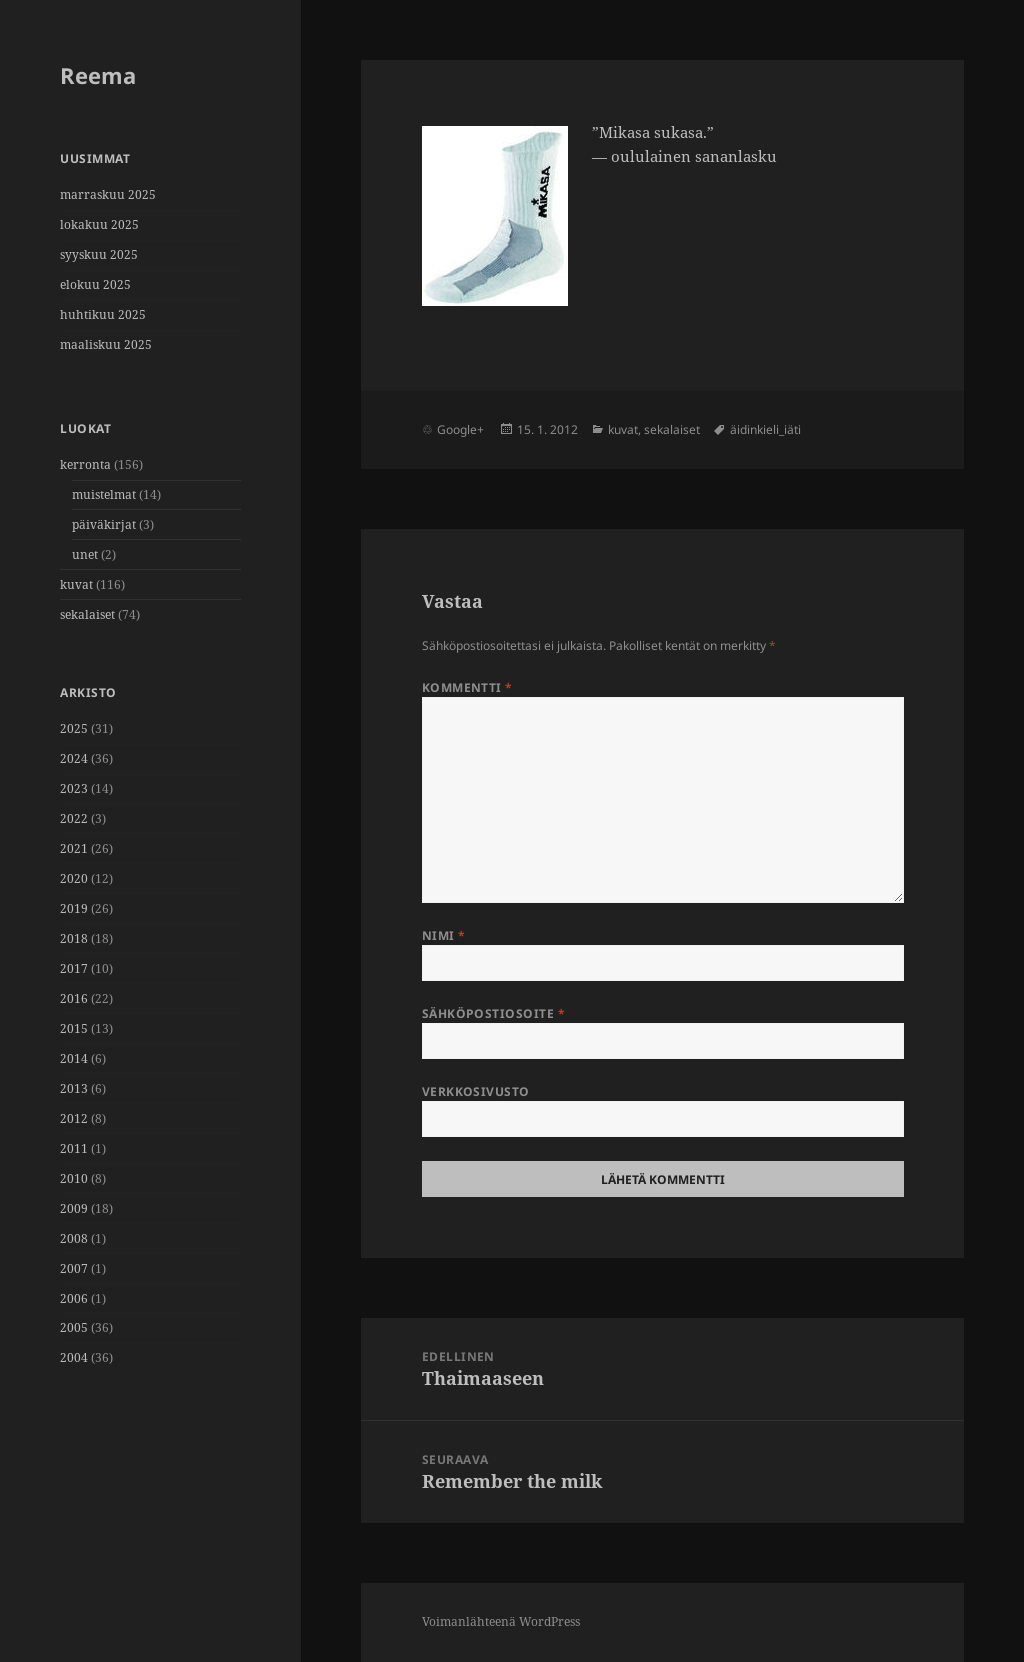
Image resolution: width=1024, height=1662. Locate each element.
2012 (74, 1118)
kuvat (76, 584)
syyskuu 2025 (99, 254)
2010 (74, 1178)
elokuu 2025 (95, 284)
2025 (74, 728)
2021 (74, 848)
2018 (74, 938)
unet (85, 554)
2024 (74, 758)
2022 (74, 818)
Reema (98, 75)
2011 (74, 1148)
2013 (74, 1088)
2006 (74, 1298)
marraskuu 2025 (108, 194)
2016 (74, 998)
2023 (74, 788)
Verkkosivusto (476, 1091)
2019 (74, 908)
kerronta (85, 464)
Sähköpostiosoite (494, 1013)
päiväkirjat (104, 524)
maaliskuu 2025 (106, 344)
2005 (74, 1327)
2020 (74, 878)
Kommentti (467, 687)
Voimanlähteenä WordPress (501, 1621)
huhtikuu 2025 (103, 314)
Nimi (444, 935)
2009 (74, 1208)
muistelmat (104, 494)
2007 (74, 1268)
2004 (74, 1357)
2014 (74, 1058)
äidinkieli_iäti (765, 429)
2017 (74, 968)
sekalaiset (87, 614)
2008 (74, 1238)
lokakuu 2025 (99, 224)
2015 (74, 1028)
